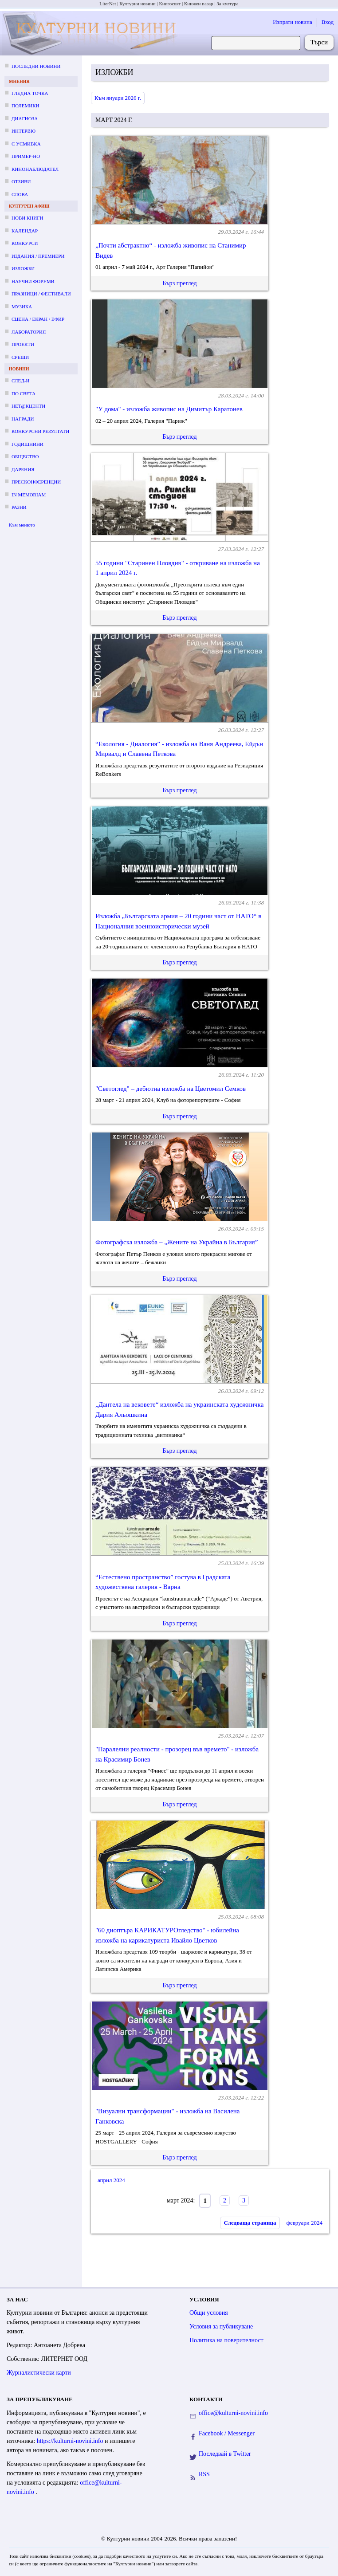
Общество (25, 456)
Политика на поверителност (226, 2340)
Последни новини (36, 66)
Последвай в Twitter (225, 2453)
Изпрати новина (292, 22)
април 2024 (111, 2180)
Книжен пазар (198, 3)
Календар (25, 230)
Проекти (23, 344)
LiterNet (107, 3)
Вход (328, 22)
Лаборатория (29, 331)
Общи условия (208, 2312)
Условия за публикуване (221, 2326)
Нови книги (27, 217)
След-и (20, 380)
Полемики (25, 105)
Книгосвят (170, 3)
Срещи (20, 357)
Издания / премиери (38, 256)
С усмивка (26, 143)
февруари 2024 (304, 2222)
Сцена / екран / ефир (38, 319)
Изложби (23, 268)
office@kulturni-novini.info (233, 2413)
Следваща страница (250, 2222)
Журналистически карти (39, 2372)
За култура (227, 3)
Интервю (23, 131)
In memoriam (29, 494)
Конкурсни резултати (40, 431)
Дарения (23, 469)
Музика (22, 306)
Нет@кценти (28, 406)
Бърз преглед (179, 283)
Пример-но (26, 156)
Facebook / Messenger (227, 2433)
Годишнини (27, 444)
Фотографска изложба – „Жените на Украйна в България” (176, 1242)
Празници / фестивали (41, 293)
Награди (23, 418)
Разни (19, 507)
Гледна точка (30, 93)
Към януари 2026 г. (117, 97)
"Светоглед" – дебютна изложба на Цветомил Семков (170, 1088)
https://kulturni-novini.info (71, 2441)
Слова (20, 194)
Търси (319, 42)
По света (23, 393)
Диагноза (25, 118)
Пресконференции (36, 481)
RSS (204, 2474)
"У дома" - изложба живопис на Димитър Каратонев (169, 409)
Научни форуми (33, 281)
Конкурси (25, 243)
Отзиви (21, 181)
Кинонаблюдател (35, 169)
